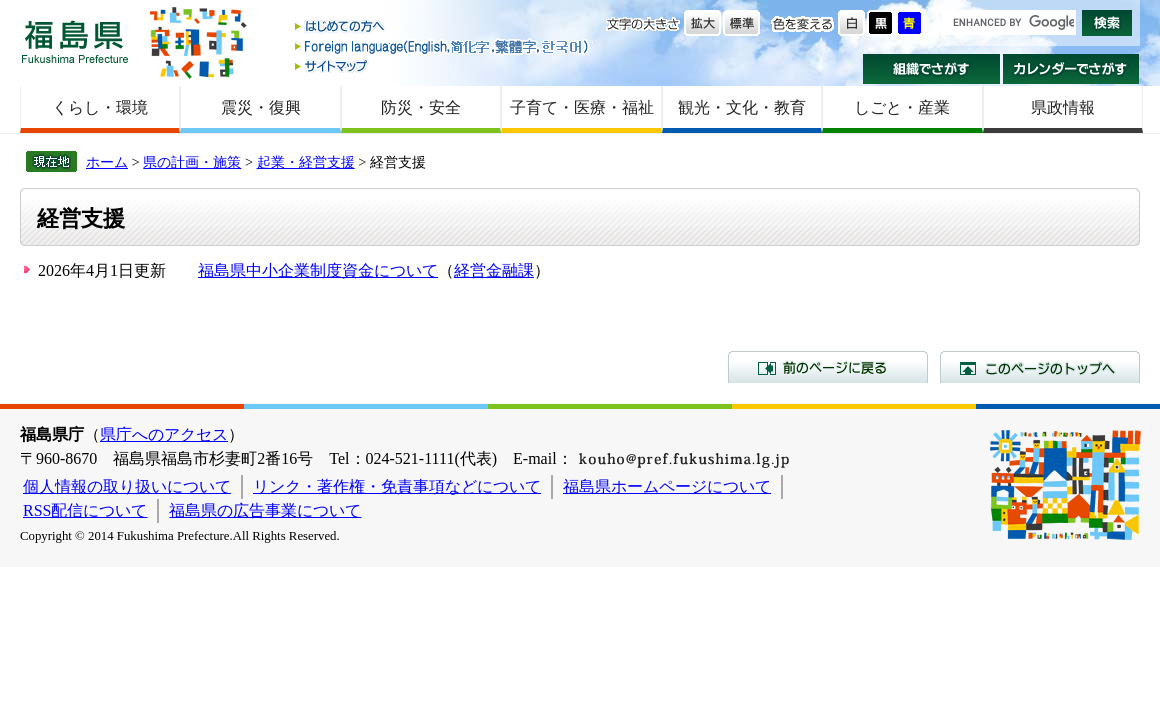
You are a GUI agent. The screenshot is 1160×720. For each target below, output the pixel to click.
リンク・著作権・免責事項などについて (397, 486)
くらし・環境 (100, 107)
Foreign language (443, 46)
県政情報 (1063, 107)
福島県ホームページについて (667, 486)
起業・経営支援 (306, 162)
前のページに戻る (828, 367)
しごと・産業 (902, 107)
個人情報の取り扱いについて (127, 486)
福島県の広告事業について (265, 510)
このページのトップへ (1040, 367)
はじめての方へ (443, 27)
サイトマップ (443, 65)
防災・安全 (421, 107)
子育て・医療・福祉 (582, 107)
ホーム (107, 162)
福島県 (75, 41)
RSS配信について (85, 510)
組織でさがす (931, 69)
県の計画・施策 (192, 162)
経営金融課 (494, 270)
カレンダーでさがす (1071, 69)
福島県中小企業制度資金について (318, 270)
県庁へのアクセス (164, 434)
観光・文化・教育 (742, 107)
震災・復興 (261, 107)
